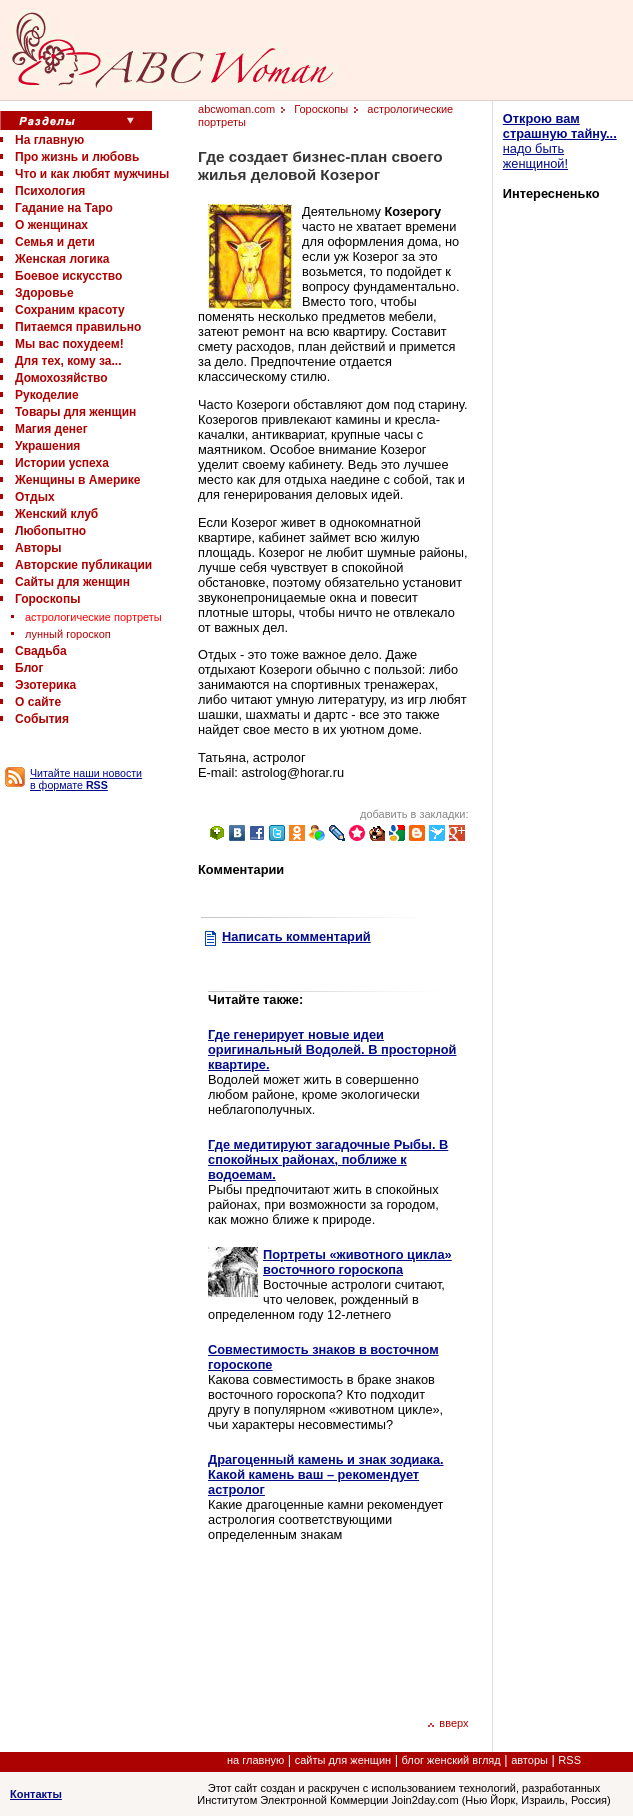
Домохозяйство (61, 378)
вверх (447, 1723)
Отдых (35, 497)
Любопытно (50, 531)
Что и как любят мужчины (92, 174)
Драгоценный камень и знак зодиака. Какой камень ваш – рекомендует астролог (326, 1474)
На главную (49, 140)
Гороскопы (47, 599)
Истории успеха (62, 463)
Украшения (47, 446)
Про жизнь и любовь (77, 157)
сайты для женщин (343, 1760)
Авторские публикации (83, 565)
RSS (569, 1760)
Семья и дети (55, 242)
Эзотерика (45, 685)
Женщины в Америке (77, 480)
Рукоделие (47, 395)
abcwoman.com (236, 109)
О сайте (38, 702)
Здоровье (44, 293)
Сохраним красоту (70, 310)
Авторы (38, 548)
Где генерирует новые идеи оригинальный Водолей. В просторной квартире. (332, 1049)
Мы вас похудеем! (69, 344)
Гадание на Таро (64, 208)
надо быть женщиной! (560, 141)
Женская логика (62, 259)
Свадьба (41, 651)
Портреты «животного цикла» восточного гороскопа (357, 1262)
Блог (29, 668)
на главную (255, 1760)
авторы (529, 1760)
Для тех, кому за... (68, 361)
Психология (50, 191)
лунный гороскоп (68, 634)
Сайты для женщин (72, 582)
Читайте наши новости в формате (86, 779)
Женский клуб (56, 514)
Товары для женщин (75, 412)
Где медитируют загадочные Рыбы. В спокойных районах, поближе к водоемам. (328, 1159)
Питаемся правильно (78, 327)
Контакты (36, 1794)
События (42, 719)
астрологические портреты (93, 617)
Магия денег (51, 429)
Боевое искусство (68, 276)
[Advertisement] (291, 1626)
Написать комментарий (296, 936)
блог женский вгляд (451, 1760)
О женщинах (51, 225)
